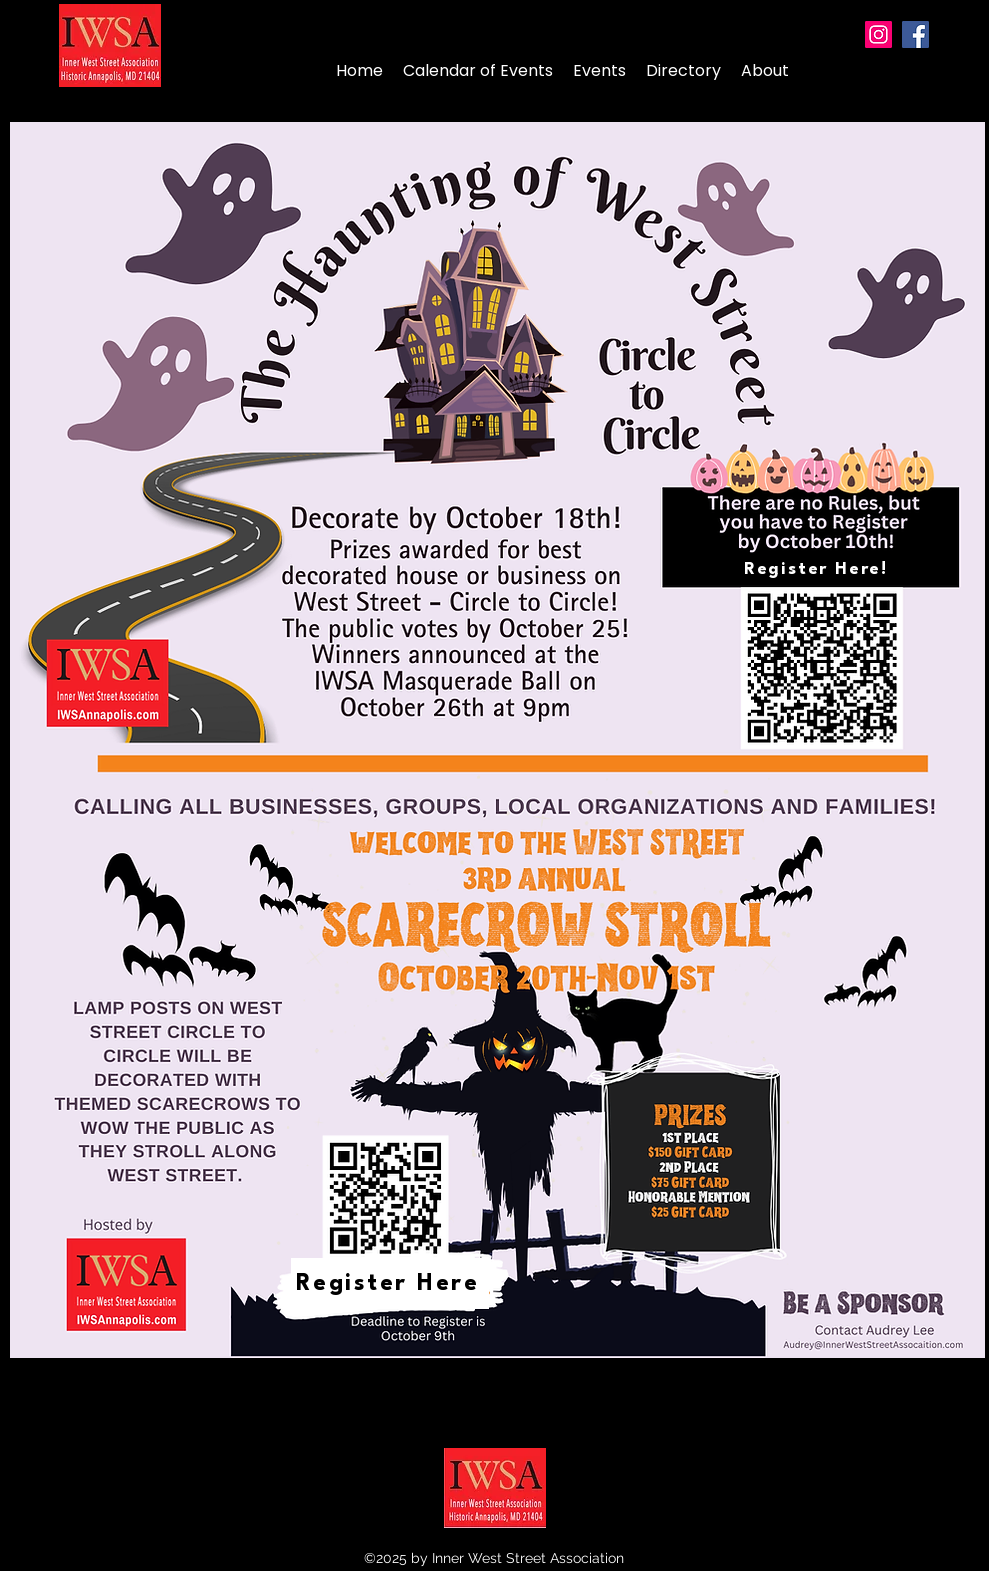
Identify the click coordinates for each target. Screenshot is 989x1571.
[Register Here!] (818, 569)
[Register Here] (390, 1283)
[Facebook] (915, 34)
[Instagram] (878, 34)
